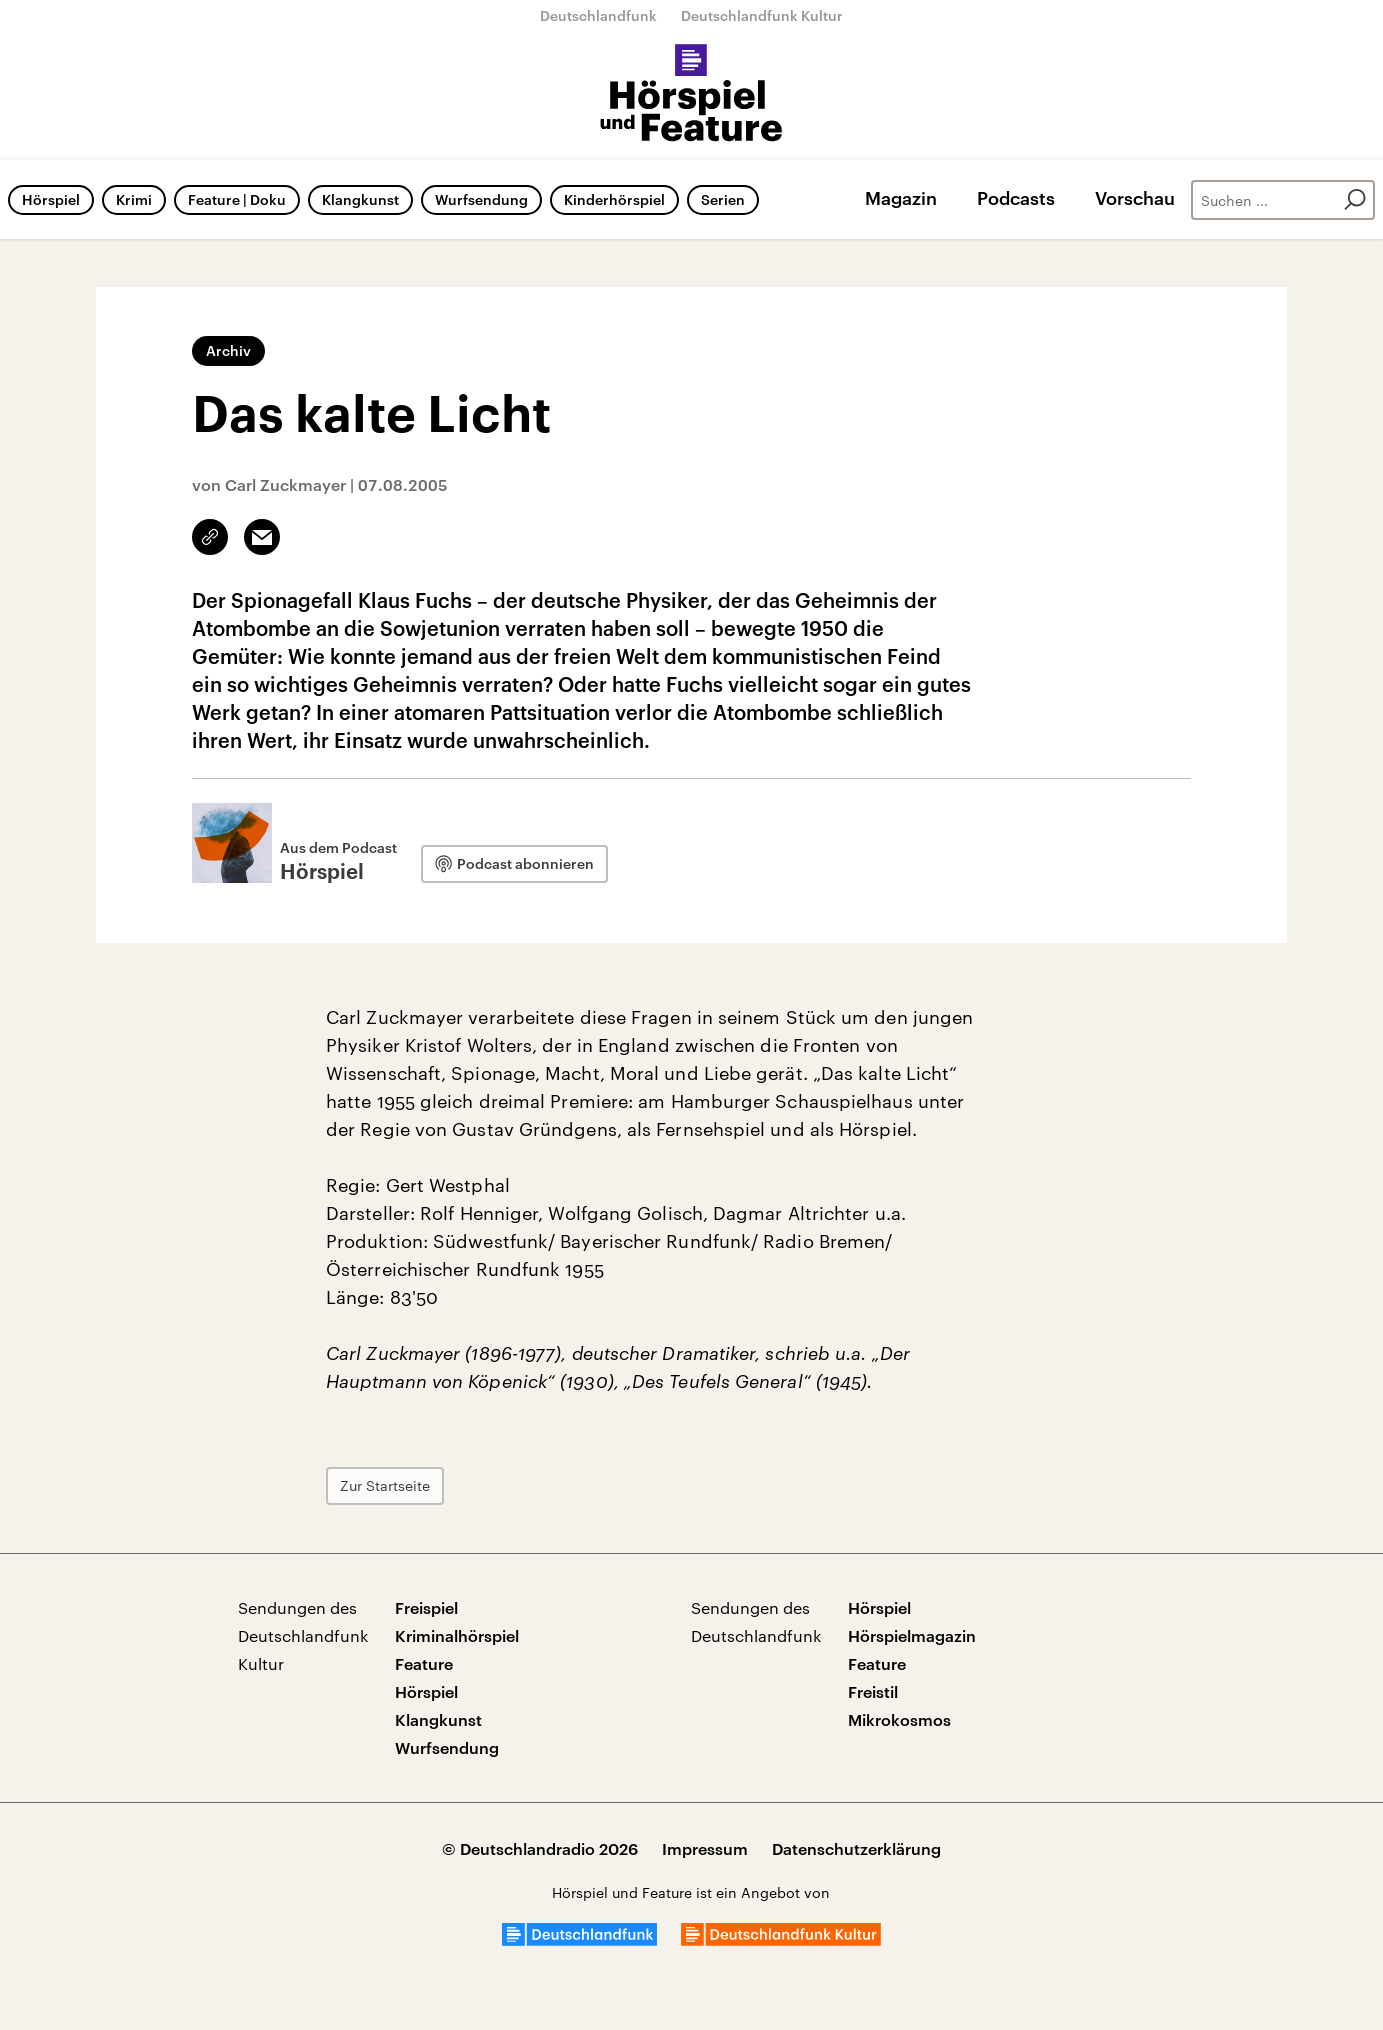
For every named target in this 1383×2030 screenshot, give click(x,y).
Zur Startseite (385, 1485)
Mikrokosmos (899, 1719)
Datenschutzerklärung (856, 1848)
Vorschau (1135, 198)
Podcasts (1016, 198)
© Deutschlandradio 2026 (540, 1848)
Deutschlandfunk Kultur (762, 15)
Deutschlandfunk (598, 15)
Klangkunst (360, 199)
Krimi (134, 199)
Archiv (228, 350)
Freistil (873, 1691)
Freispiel (426, 1607)
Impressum (705, 1848)
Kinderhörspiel (614, 199)
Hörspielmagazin (912, 1635)
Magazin (901, 198)
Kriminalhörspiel (457, 1635)
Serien (723, 199)
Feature (424, 1663)
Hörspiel (51, 199)
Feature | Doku (237, 199)
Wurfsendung (481, 199)
